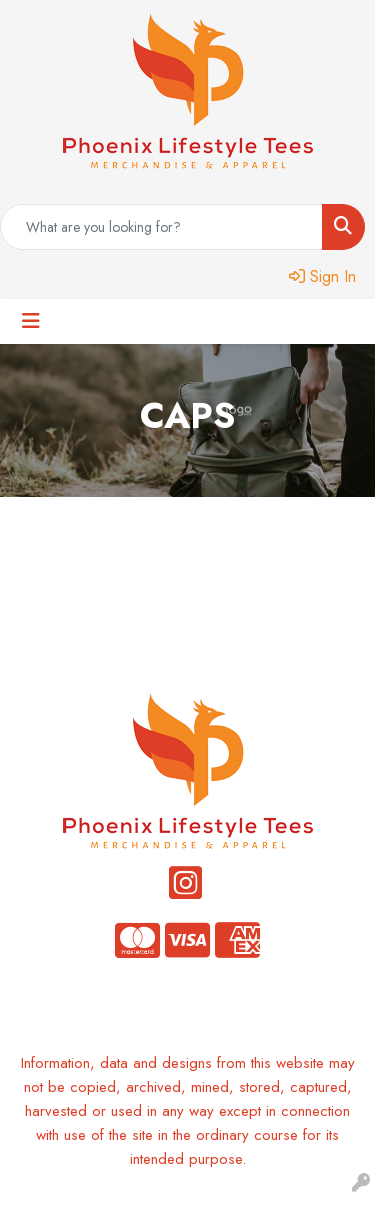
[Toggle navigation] (31, 321)
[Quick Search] (161, 227)
